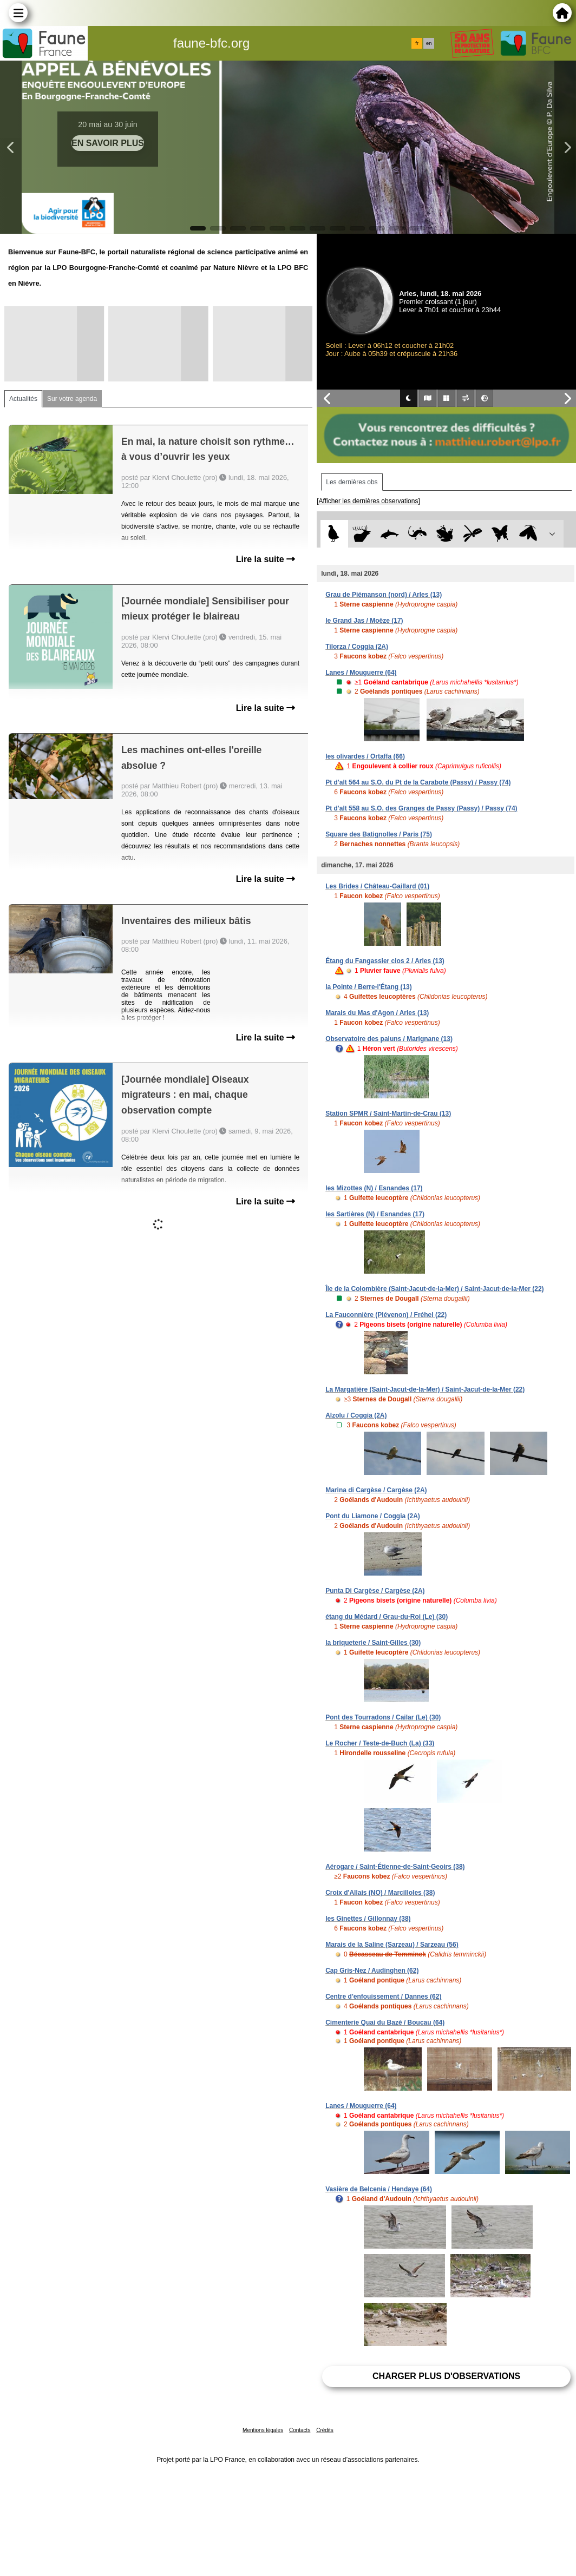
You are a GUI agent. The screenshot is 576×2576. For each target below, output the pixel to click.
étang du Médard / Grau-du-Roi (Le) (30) (386, 1616)
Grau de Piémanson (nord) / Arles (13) (383, 594)
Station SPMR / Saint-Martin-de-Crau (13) (388, 1113)
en (428, 43)
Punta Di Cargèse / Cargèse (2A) (374, 1591)
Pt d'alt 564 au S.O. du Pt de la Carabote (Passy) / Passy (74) (417, 782)
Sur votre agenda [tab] (72, 399)
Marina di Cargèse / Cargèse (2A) (376, 1490)
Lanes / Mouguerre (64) (360, 672)
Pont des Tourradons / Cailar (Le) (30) (383, 1717)
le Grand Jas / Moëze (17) (364, 620)
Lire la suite (265, 559)
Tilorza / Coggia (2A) (356, 646)
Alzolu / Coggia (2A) (356, 1415)
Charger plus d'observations (446, 2376)
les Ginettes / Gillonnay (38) (367, 1918)
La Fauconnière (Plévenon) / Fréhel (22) (386, 1315)
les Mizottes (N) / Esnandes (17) (373, 1188)
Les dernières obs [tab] (351, 482)
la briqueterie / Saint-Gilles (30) (373, 1642)
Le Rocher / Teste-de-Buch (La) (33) (379, 1743)
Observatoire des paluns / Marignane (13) (389, 1039)
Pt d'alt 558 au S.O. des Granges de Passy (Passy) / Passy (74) (421, 808)
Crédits (324, 2430)
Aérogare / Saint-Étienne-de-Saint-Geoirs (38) (394, 1866)
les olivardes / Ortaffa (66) (365, 756)
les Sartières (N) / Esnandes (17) (374, 1214)
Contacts (299, 2430)
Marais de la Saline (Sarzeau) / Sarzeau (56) (391, 1944)
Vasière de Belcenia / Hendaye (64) (378, 2189)
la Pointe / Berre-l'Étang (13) (368, 987)
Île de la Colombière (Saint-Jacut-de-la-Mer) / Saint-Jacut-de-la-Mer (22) (434, 1289)
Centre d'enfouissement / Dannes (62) (383, 1996)
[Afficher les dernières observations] (368, 501)
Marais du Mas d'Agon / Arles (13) (377, 1013)
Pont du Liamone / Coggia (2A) (372, 1516)
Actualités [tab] (23, 399)
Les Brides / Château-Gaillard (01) (377, 886)
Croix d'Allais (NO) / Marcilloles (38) (380, 1892)
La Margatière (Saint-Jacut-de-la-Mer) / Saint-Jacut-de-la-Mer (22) (425, 1389)
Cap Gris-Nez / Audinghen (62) (371, 1970)
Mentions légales (263, 2430)
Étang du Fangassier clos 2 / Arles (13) (384, 961)
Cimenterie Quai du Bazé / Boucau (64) (384, 2022)
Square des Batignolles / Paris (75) (378, 834)
